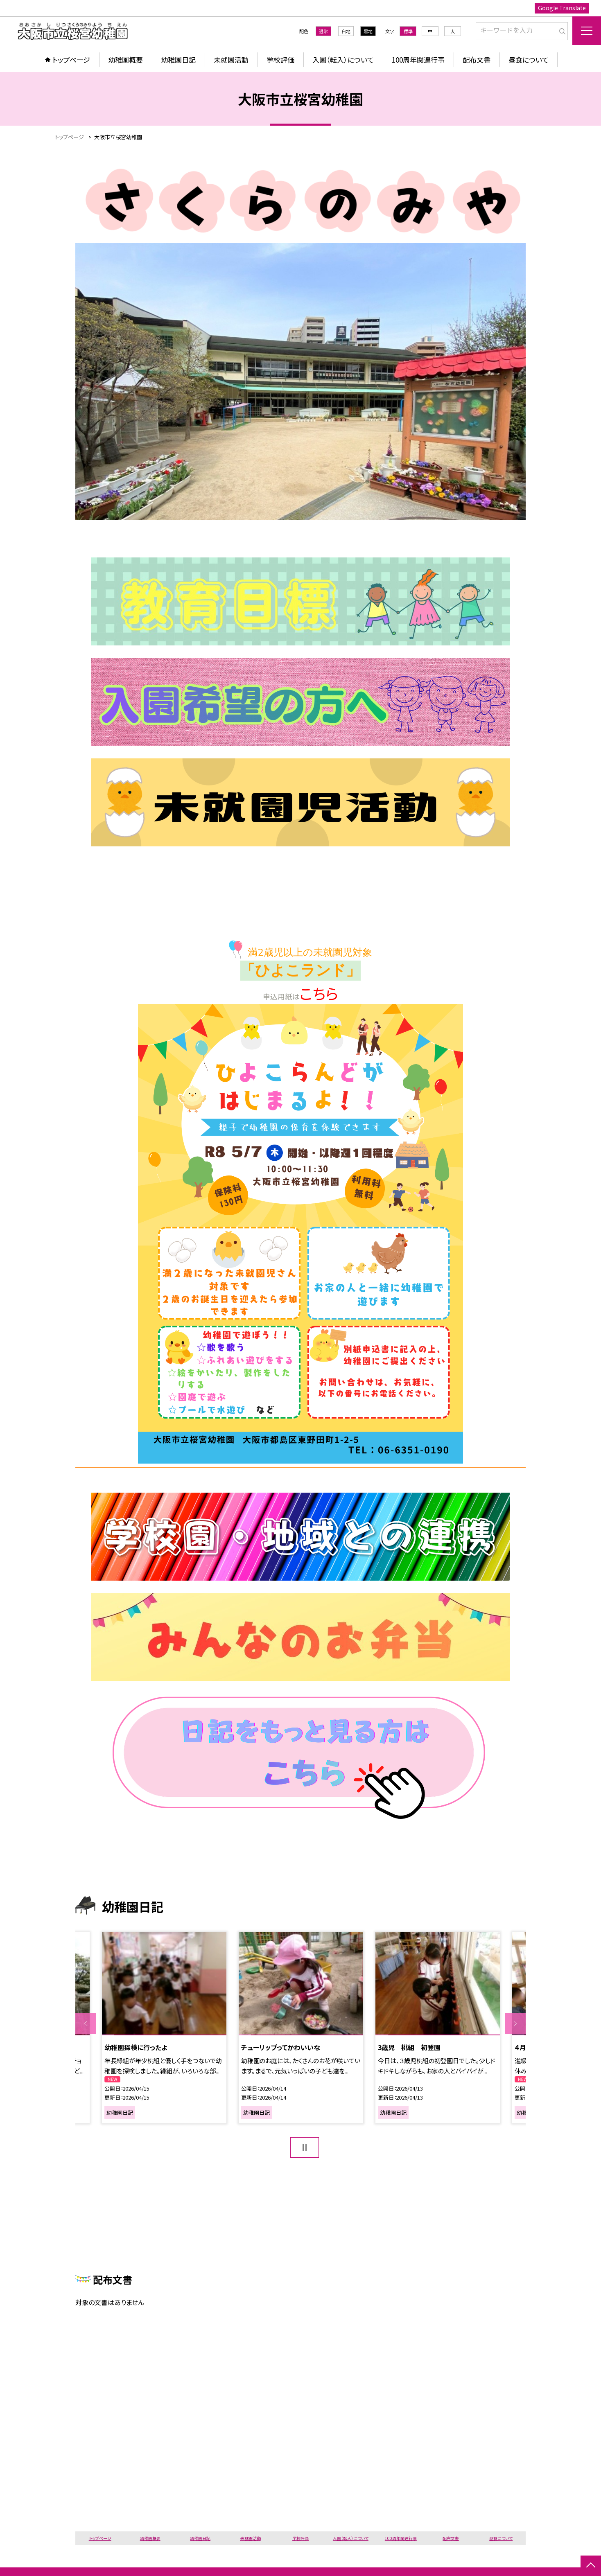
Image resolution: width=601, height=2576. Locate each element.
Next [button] (515, 2023)
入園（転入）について (343, 59)
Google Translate (562, 8)
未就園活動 (231, 59)
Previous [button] (85, 2023)
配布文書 (476, 59)
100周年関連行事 (418, 59)
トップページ (71, 59)
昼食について (528, 59)
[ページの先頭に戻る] (591, 2566)
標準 (408, 31)
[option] (164, 2027)
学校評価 (280, 59)
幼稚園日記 (178, 59)
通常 (323, 31)
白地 (345, 31)
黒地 (368, 31)
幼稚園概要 (125, 59)
